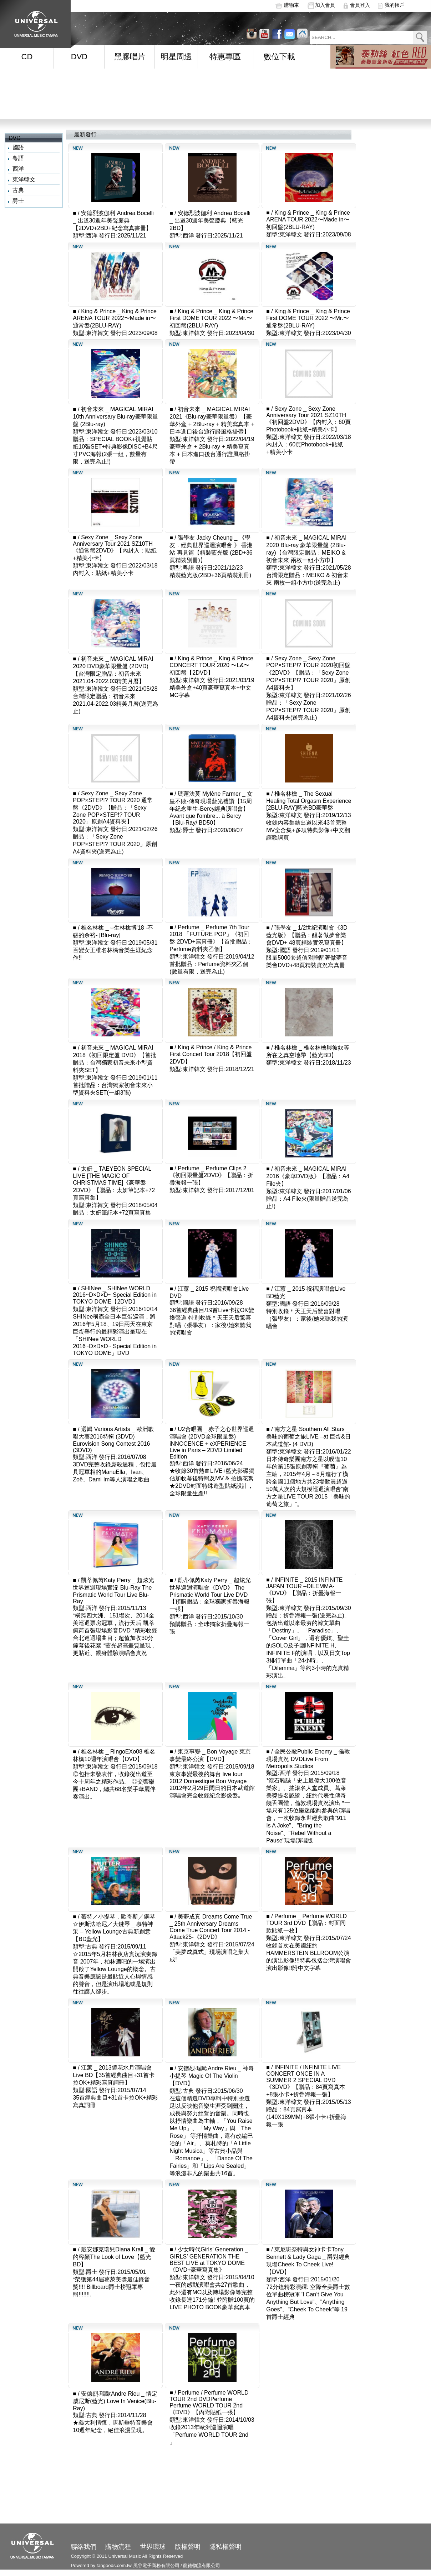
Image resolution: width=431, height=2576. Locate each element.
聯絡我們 (83, 2546)
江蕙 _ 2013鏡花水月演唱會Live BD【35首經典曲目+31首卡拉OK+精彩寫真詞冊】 (113, 2075)
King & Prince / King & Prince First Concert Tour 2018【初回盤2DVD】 (210, 1054)
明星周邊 (176, 56)
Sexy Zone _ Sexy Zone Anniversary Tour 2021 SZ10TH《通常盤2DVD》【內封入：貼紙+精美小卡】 (115, 547)
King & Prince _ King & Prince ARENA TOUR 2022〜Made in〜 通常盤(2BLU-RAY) (115, 318)
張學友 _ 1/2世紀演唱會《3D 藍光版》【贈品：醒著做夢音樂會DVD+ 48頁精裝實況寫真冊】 (306, 935)
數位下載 (279, 56)
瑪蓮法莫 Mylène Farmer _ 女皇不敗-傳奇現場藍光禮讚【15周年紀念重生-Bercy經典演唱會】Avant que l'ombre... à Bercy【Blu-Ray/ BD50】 (211, 808)
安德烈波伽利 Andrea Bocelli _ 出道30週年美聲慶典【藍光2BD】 (209, 220)
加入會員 (325, 5)
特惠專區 (225, 56)
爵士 (18, 201)
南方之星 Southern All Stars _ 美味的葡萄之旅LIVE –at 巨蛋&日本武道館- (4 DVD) (308, 1436)
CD (27, 56)
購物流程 (118, 2546)
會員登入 (360, 5)
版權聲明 (188, 2546)
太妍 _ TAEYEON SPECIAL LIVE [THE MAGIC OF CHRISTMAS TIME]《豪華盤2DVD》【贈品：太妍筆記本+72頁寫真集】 (114, 1183)
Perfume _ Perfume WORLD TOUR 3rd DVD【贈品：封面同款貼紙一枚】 (306, 1923)
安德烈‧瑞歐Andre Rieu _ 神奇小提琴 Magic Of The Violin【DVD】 (211, 2075)
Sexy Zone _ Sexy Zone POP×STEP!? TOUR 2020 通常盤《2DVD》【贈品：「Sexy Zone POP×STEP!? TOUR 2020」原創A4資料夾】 (113, 807)
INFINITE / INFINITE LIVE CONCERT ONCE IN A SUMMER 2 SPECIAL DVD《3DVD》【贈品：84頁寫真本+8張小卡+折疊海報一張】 (305, 2080)
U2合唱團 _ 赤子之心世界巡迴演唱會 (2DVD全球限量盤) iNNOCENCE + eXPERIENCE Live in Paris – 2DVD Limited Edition (211, 1443)
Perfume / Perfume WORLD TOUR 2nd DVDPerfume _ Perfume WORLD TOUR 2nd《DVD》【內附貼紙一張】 (208, 2402)
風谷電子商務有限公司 (156, 2565)
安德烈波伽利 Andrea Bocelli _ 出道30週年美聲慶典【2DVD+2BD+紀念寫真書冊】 (113, 220)
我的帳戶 (395, 5)
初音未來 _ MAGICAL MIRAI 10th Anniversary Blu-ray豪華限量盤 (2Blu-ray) (115, 416)
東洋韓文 (23, 179)
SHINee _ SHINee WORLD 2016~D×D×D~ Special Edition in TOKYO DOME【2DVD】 (115, 1295)
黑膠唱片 (130, 56)
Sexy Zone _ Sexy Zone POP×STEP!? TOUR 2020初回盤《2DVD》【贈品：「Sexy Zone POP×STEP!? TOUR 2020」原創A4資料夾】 (308, 673)
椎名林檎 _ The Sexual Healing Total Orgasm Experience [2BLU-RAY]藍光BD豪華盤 (308, 801)
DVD (79, 56)
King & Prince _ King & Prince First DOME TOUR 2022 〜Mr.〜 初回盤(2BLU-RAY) (211, 318)
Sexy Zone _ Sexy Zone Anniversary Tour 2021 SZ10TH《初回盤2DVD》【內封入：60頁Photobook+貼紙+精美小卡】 (308, 419)
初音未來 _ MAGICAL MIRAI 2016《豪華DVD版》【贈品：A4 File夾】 (307, 1176)
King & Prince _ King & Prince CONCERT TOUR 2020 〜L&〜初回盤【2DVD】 (211, 665)
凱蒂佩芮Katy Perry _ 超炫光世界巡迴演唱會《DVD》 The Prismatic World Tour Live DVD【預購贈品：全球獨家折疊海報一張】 (209, 1594)
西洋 (18, 169)
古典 (18, 190)
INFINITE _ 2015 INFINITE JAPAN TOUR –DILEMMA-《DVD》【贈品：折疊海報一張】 (304, 1590)
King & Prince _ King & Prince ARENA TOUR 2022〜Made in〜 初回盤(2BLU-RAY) (308, 220)
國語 (18, 147)
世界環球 (153, 2546)
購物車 (291, 5)
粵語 (18, 158)
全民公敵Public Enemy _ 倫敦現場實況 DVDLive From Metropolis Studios (308, 1759)
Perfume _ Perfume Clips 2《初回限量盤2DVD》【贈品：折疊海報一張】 (211, 1175)
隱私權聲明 (225, 2546)
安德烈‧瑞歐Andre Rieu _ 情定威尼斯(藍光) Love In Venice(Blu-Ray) (115, 2401)
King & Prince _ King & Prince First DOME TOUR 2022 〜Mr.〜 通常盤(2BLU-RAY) (308, 318)
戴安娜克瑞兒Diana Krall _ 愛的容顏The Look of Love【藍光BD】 (114, 2256)
